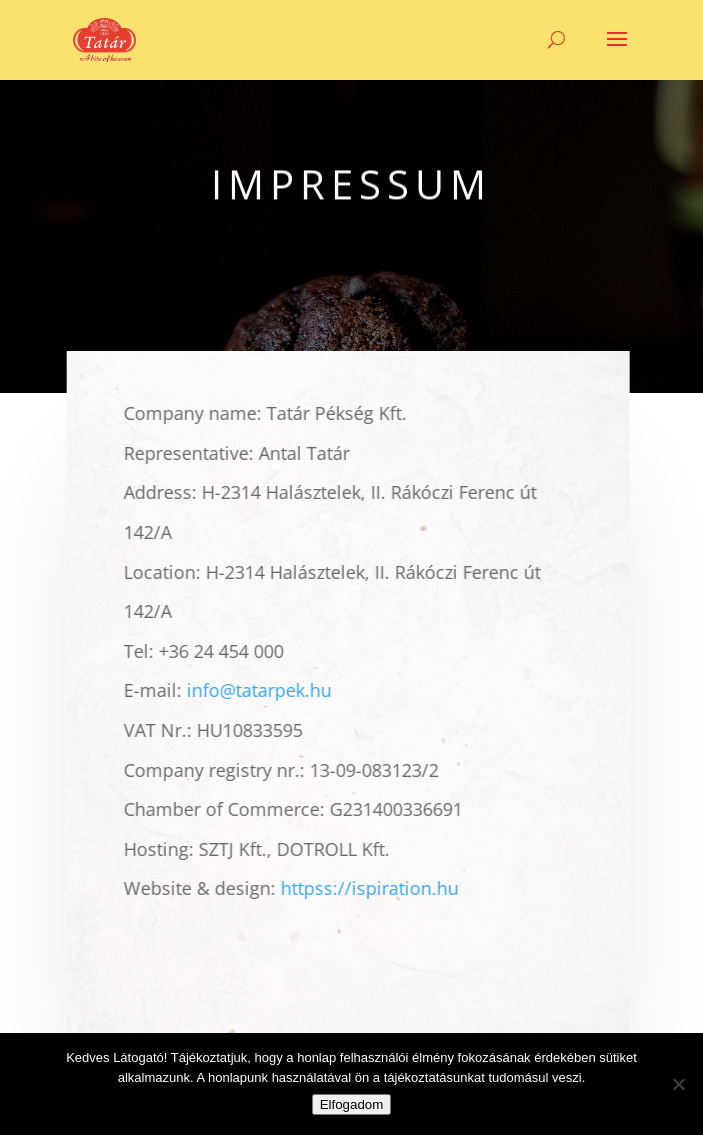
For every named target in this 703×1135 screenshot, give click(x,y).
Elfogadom (352, 1104)
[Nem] (678, 1084)
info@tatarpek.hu (255, 690)
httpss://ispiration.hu (366, 888)
